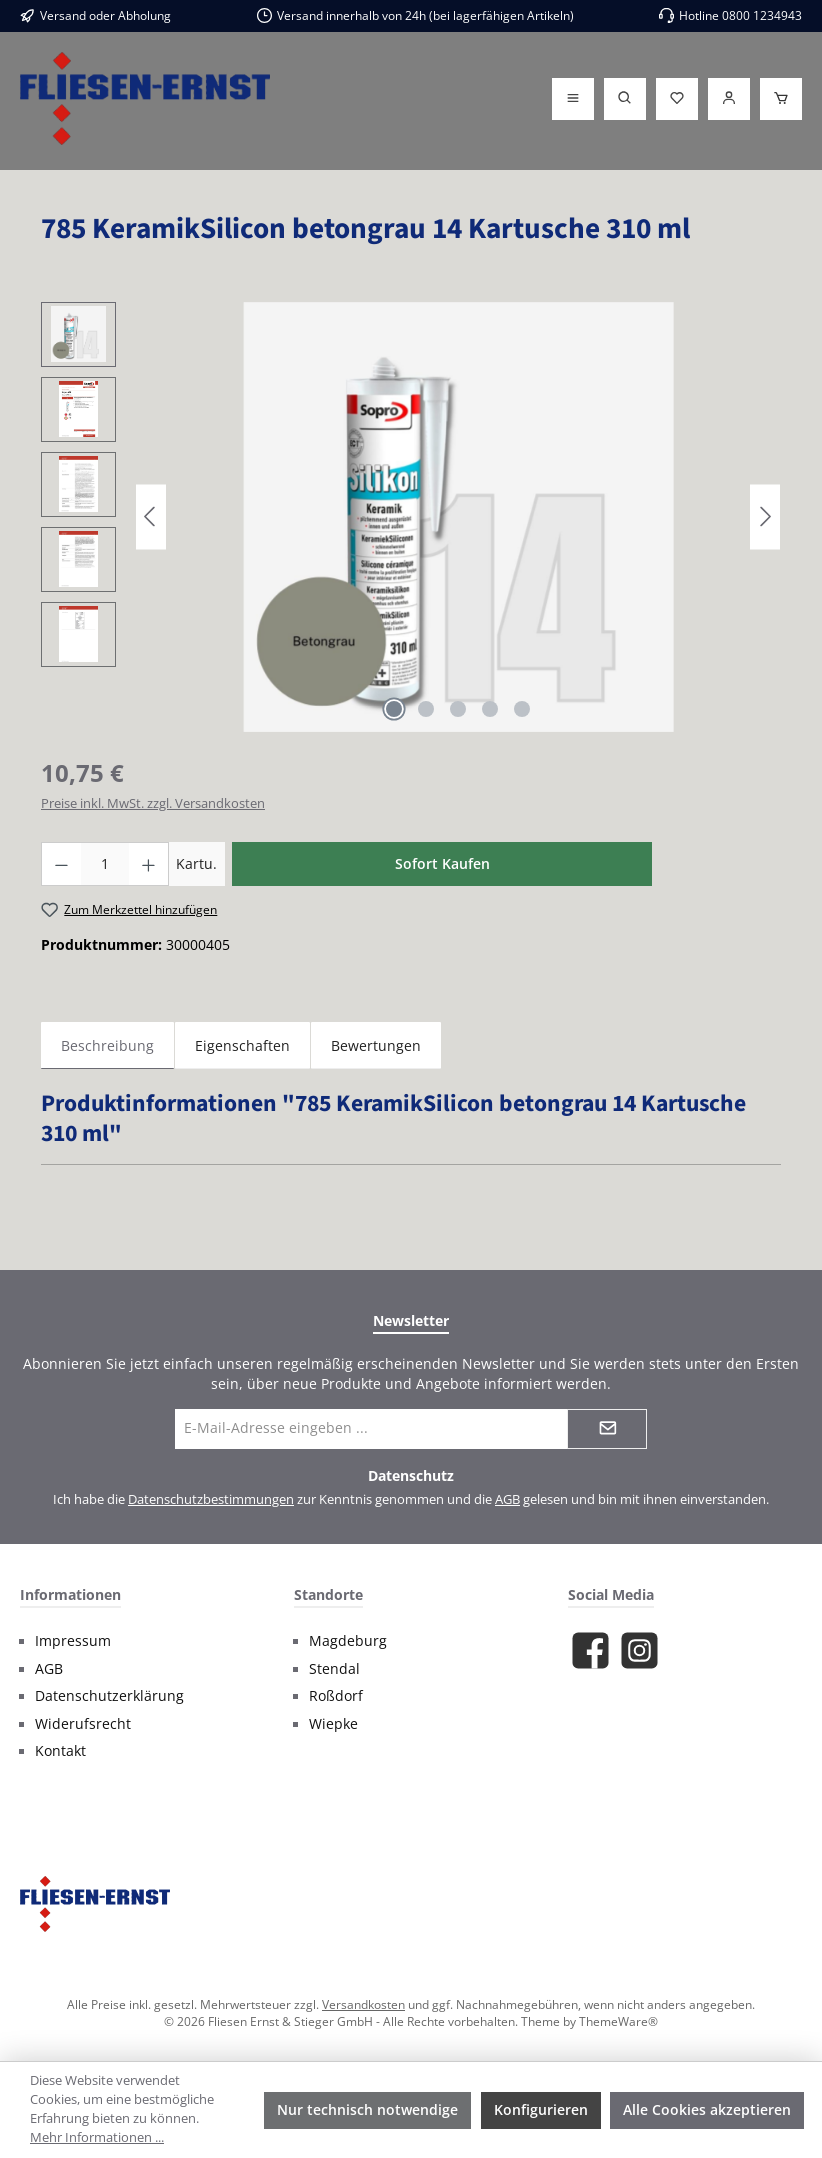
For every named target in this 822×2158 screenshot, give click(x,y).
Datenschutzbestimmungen (211, 1499)
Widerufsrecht (83, 1724)
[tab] (107, 1045)
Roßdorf (336, 1696)
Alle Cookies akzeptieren (707, 2109)
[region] (411, 517)
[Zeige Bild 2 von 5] (426, 709)
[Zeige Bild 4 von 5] (490, 709)
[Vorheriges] (151, 516)
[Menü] (573, 99)
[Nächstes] (765, 516)
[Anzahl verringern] (61, 864)
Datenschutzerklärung (109, 1696)
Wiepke (333, 1724)
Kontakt (60, 1751)
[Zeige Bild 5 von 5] (522, 709)
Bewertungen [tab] (376, 1045)
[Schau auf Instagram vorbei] (639, 1650)
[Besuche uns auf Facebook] (590, 1650)
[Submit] (607, 1429)
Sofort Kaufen (442, 863)
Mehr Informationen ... (97, 2137)
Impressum (73, 1641)
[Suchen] (625, 99)
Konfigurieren (541, 2109)
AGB (507, 1499)
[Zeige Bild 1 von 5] (394, 709)
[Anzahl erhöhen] (149, 864)
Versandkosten (363, 2004)
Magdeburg (348, 1641)
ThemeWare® (618, 2021)
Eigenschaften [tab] (242, 1045)
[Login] (729, 99)
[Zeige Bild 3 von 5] (458, 709)
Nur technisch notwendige (367, 2109)
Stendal (334, 1669)
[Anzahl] (105, 864)
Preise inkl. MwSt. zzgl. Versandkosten (153, 803)
